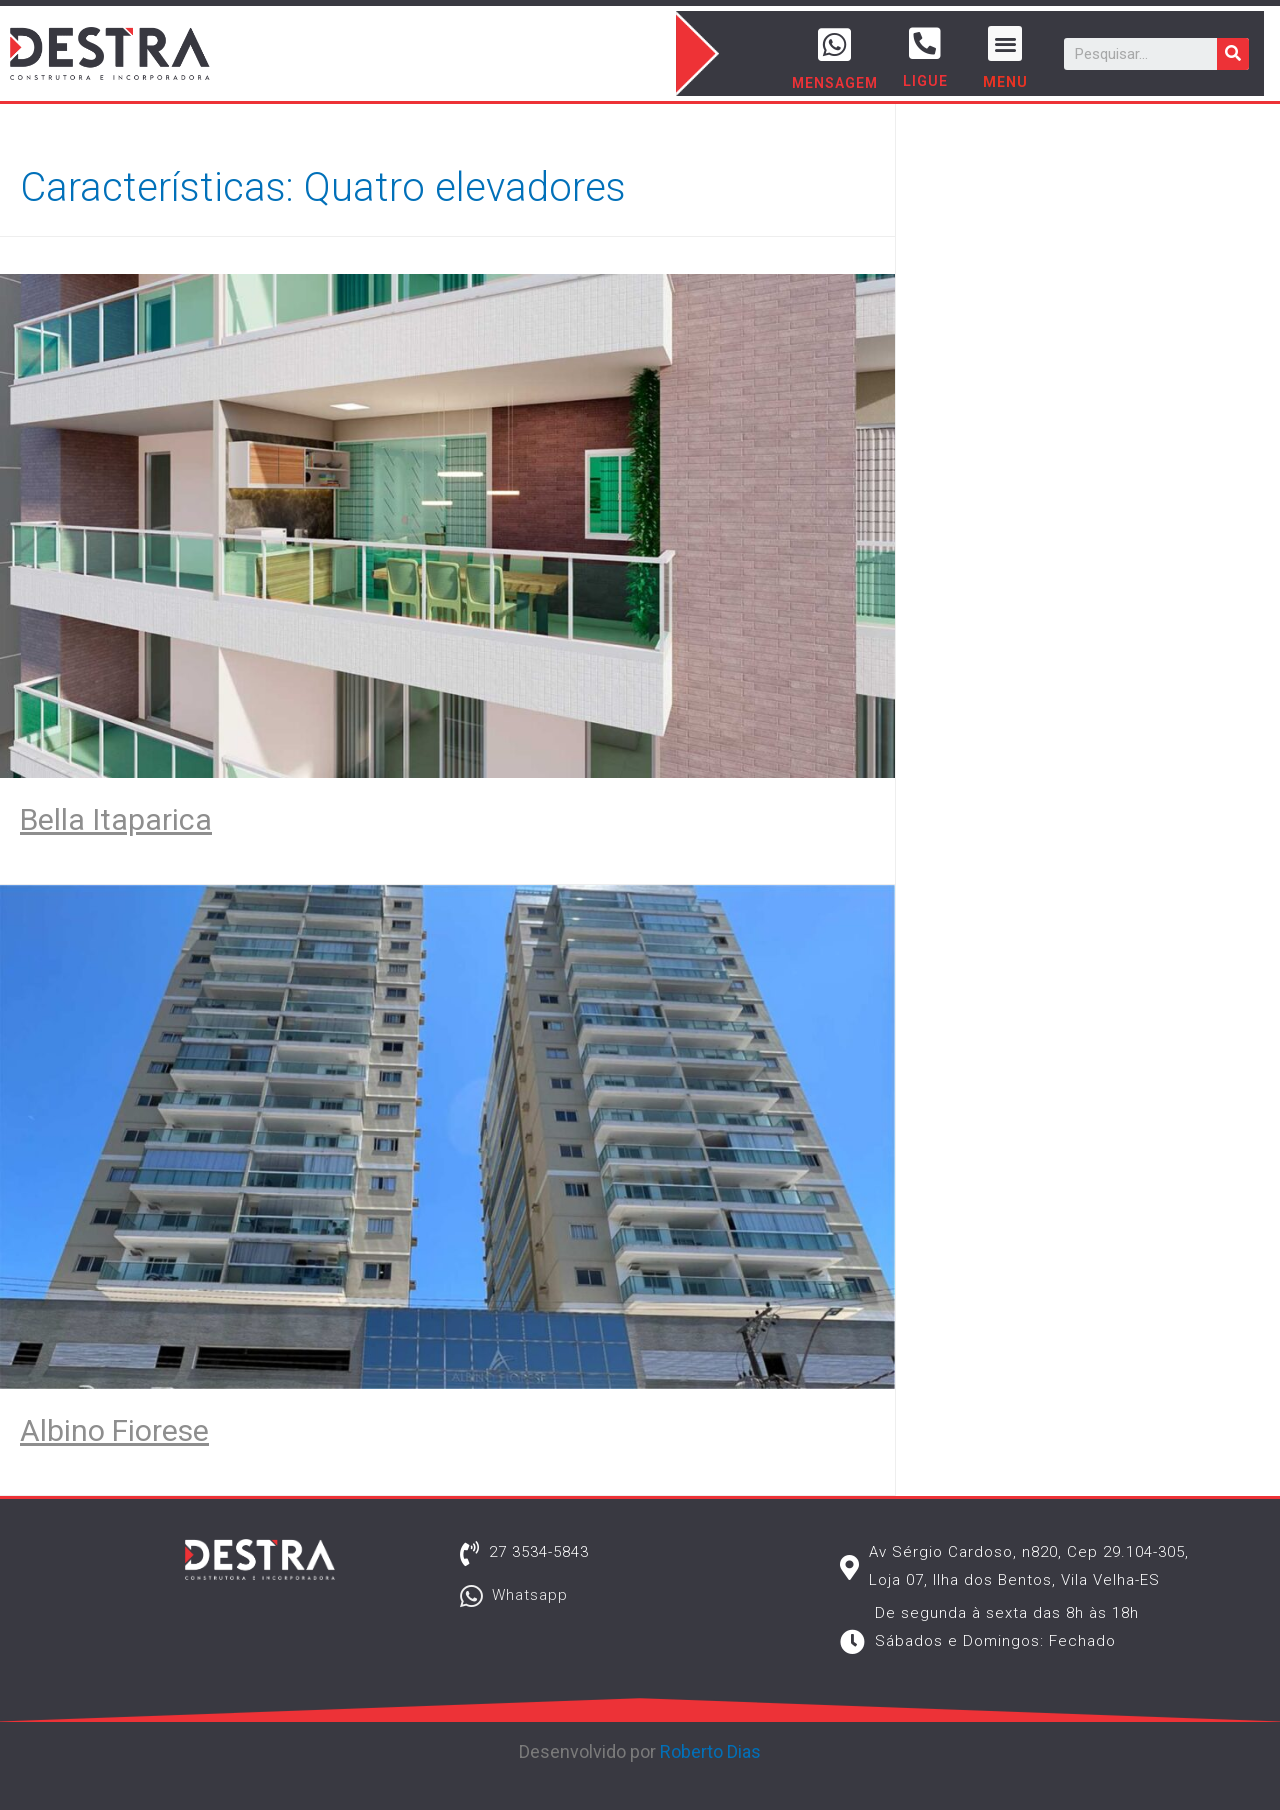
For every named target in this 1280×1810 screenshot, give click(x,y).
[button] (1005, 43)
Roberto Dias (710, 1751)
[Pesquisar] (1233, 54)
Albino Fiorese (114, 1430)
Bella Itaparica (116, 819)
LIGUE (925, 81)
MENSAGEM (835, 83)
